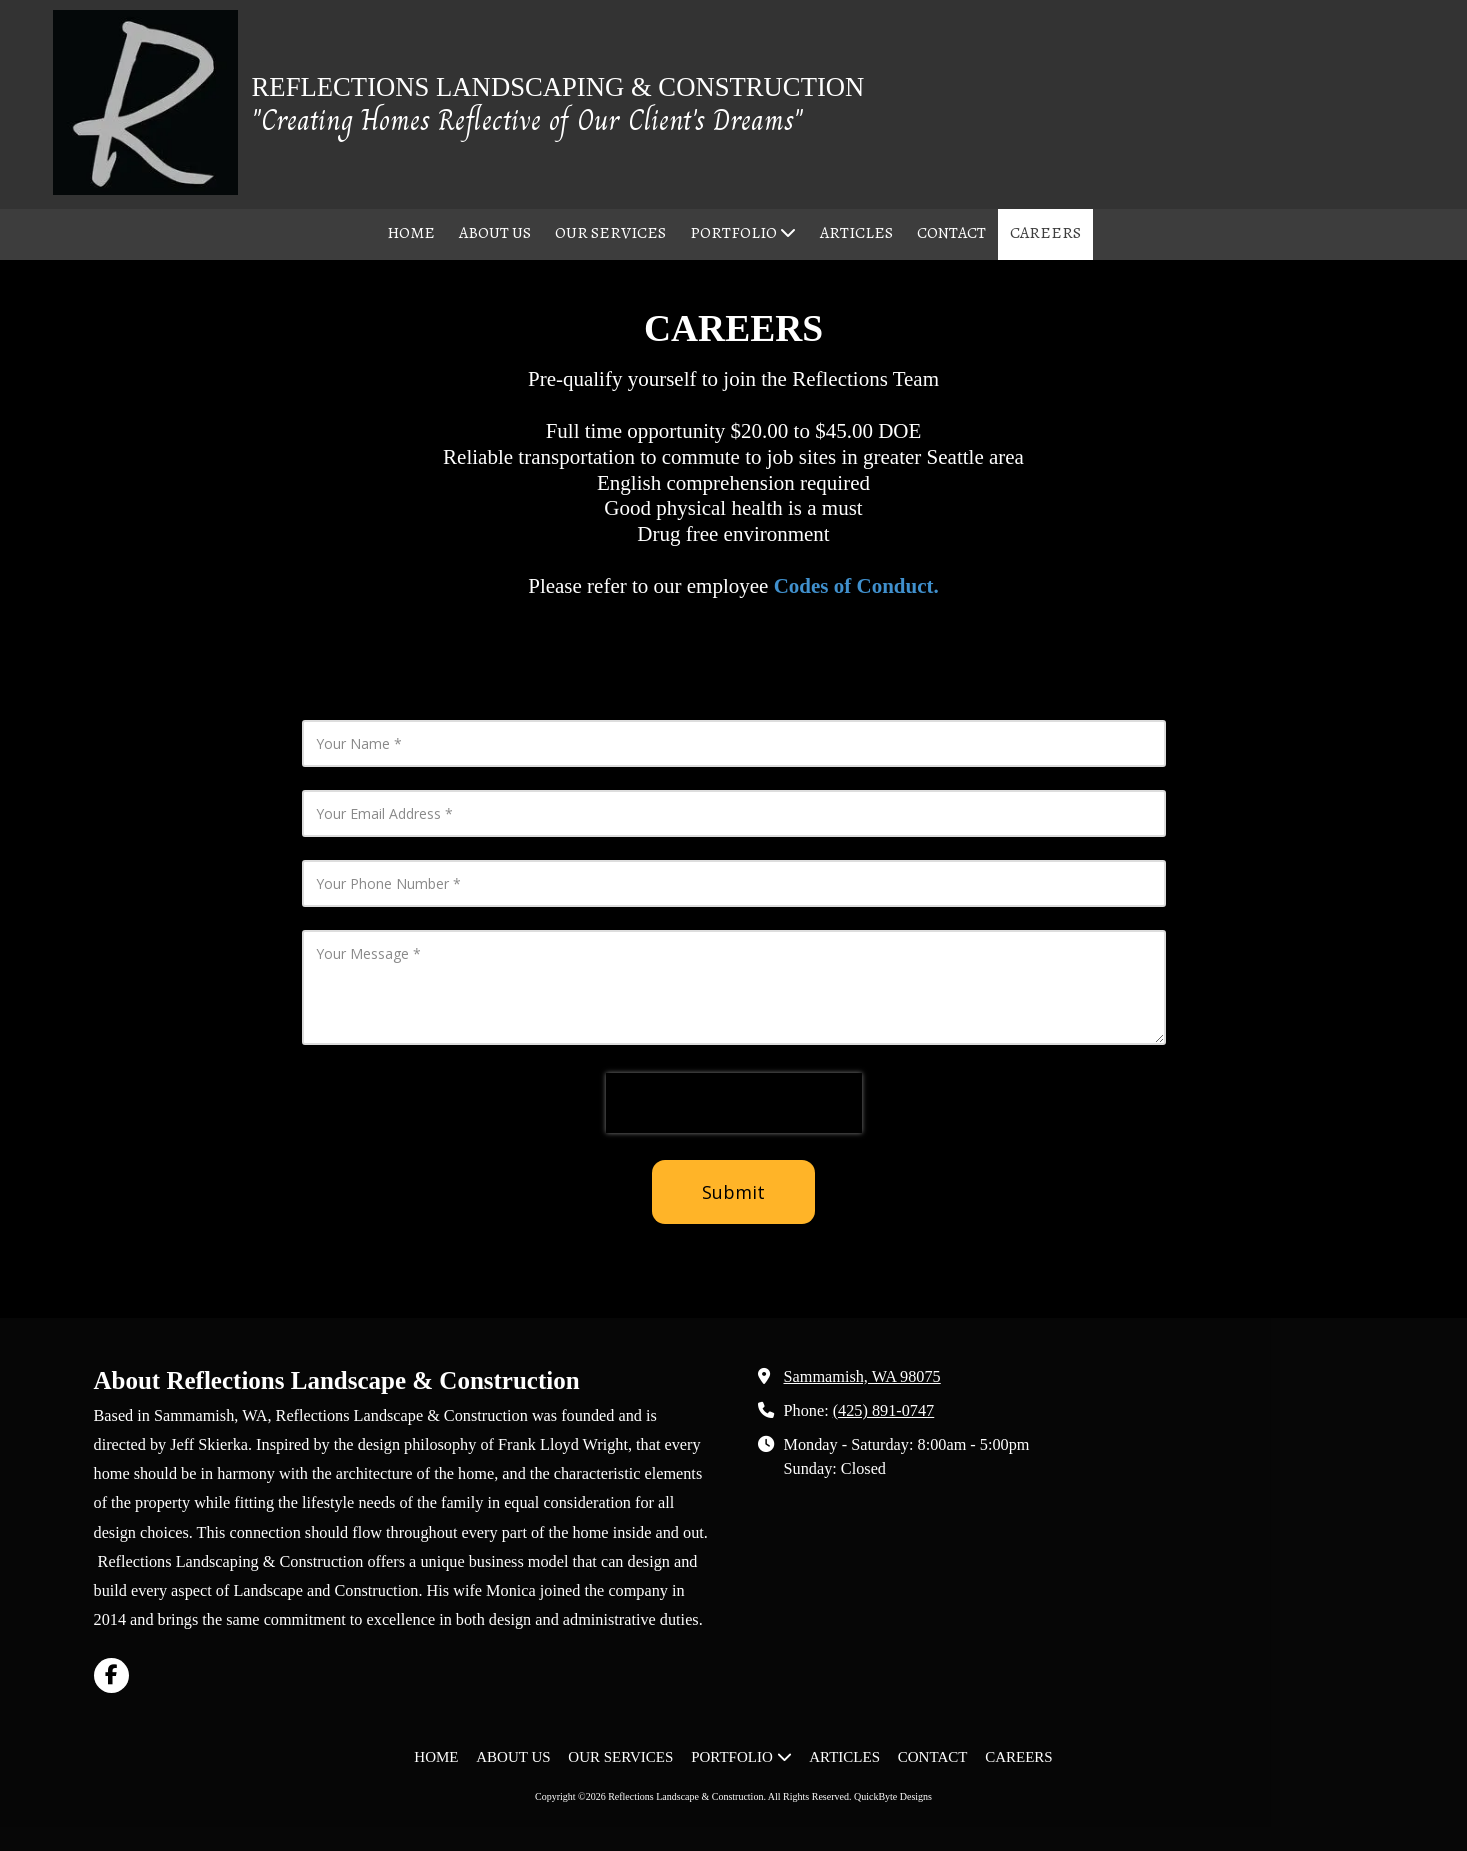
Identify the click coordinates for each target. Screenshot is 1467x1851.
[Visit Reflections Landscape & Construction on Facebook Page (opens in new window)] (111, 1675)
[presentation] (734, 1103)
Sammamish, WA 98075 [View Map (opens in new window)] (862, 1377)
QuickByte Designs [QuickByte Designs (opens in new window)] (893, 1796)
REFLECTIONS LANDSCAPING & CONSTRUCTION (558, 87)
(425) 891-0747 (884, 1411)
